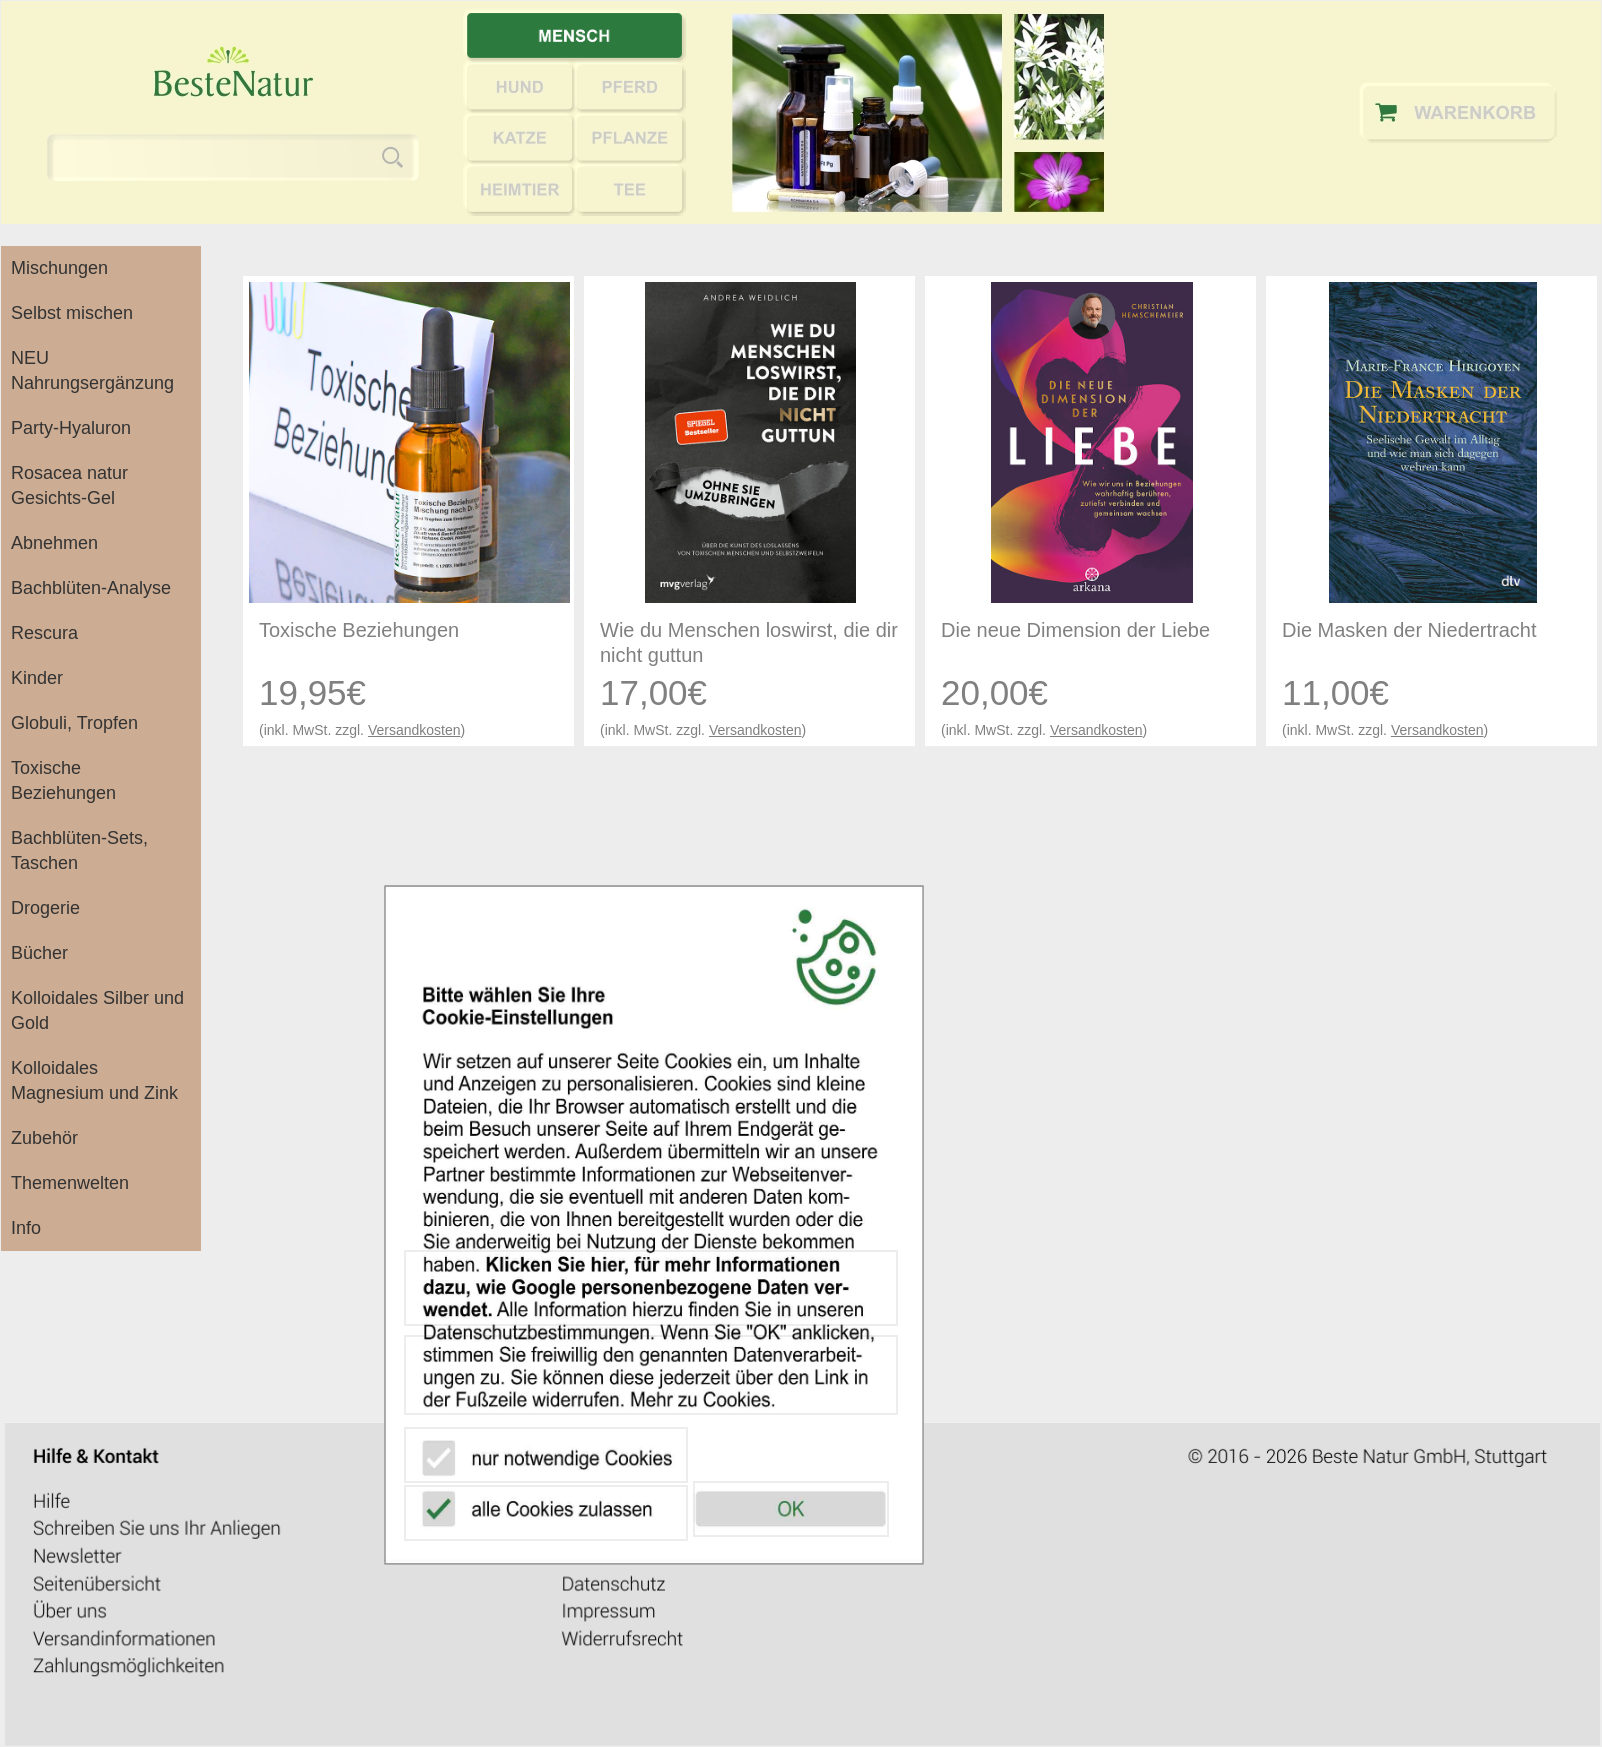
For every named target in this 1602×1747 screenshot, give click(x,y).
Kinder (37, 678)
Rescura (44, 633)
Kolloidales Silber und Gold (97, 1010)
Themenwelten (70, 1183)
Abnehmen (54, 543)
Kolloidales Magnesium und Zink (94, 1080)
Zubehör (44, 1138)
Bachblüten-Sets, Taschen (79, 850)
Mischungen (59, 268)
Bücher (39, 953)
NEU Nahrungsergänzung (92, 370)
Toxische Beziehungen (63, 780)
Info (26, 1228)
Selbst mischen (72, 313)
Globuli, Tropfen (74, 723)
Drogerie (45, 908)
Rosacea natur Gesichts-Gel (69, 485)
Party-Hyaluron (71, 428)
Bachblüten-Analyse (91, 588)
